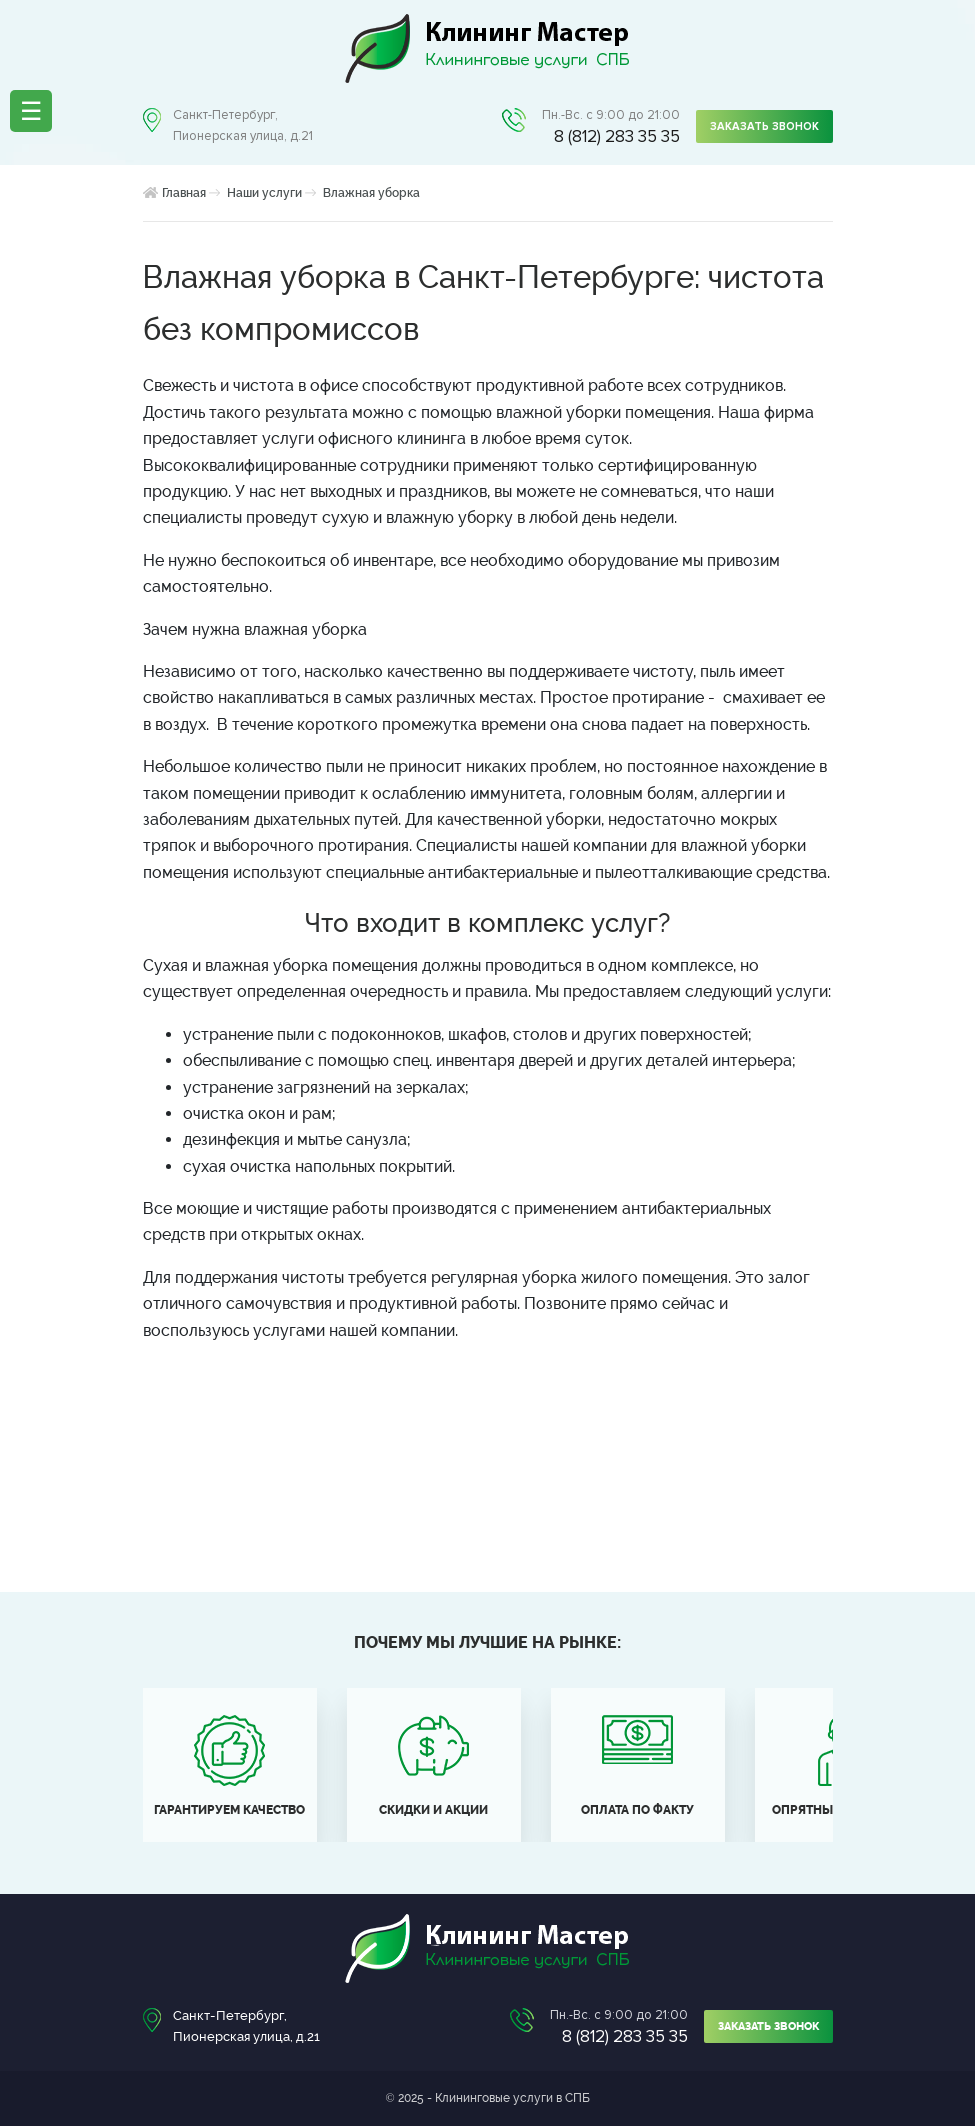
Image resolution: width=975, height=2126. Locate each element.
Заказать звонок (764, 126)
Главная (184, 193)
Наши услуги (264, 193)
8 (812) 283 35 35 (617, 136)
